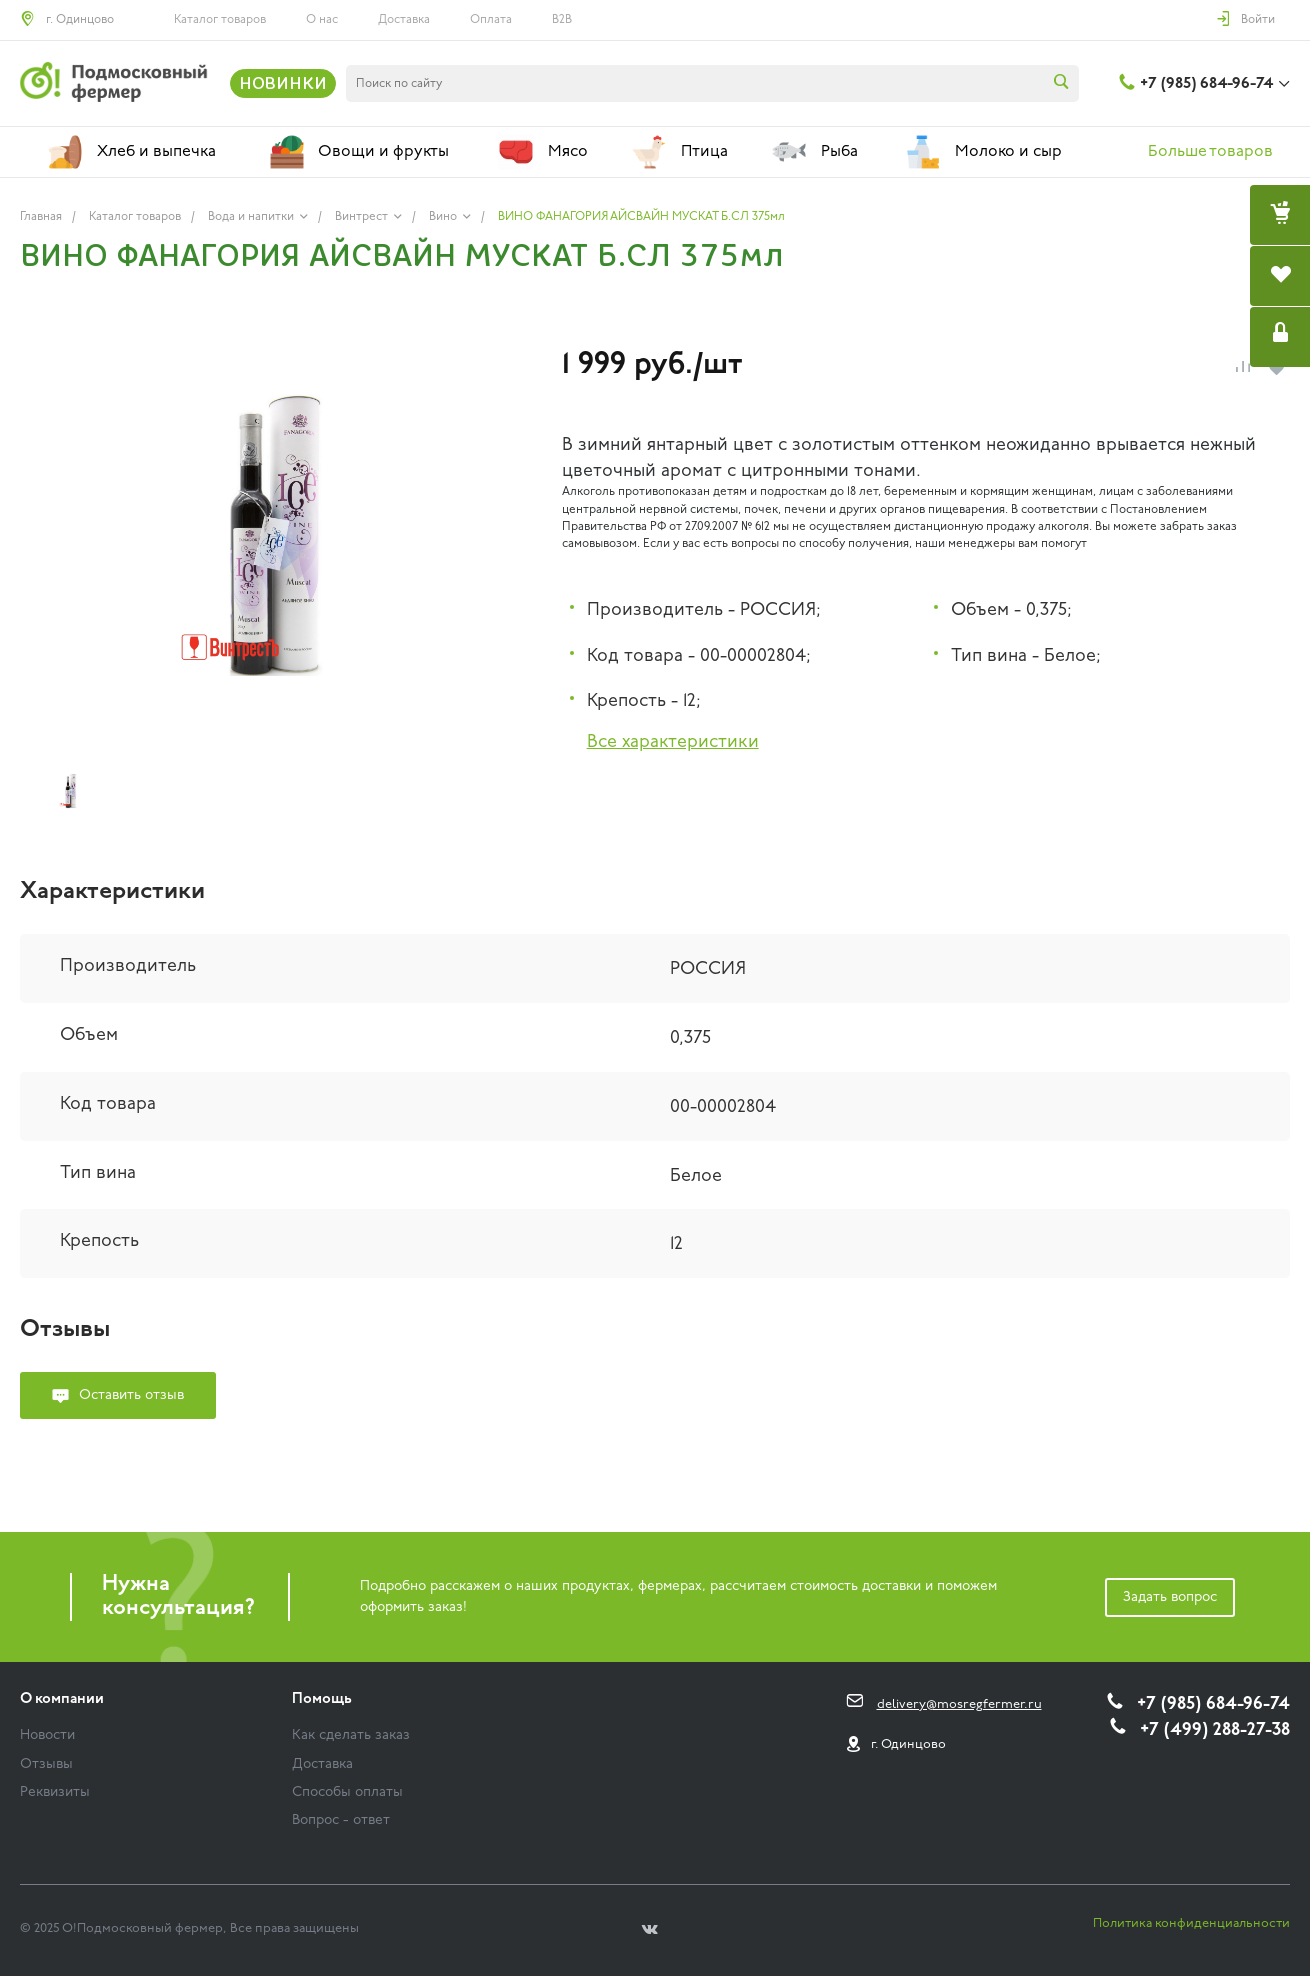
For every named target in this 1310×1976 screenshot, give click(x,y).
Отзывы (46, 1764)
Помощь (322, 1699)
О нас (322, 20)
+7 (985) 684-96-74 (1206, 84)
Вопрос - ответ (341, 1820)
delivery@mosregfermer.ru (959, 1704)
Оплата (491, 20)
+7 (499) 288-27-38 (1215, 1730)
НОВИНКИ (283, 83)
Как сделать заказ (351, 1735)
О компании (62, 1699)
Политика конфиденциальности (1191, 1923)
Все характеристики (673, 742)
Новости (47, 1735)
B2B (562, 20)
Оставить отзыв (131, 1395)
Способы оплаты (347, 1792)
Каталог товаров (220, 20)
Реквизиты (55, 1792)
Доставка (404, 20)
